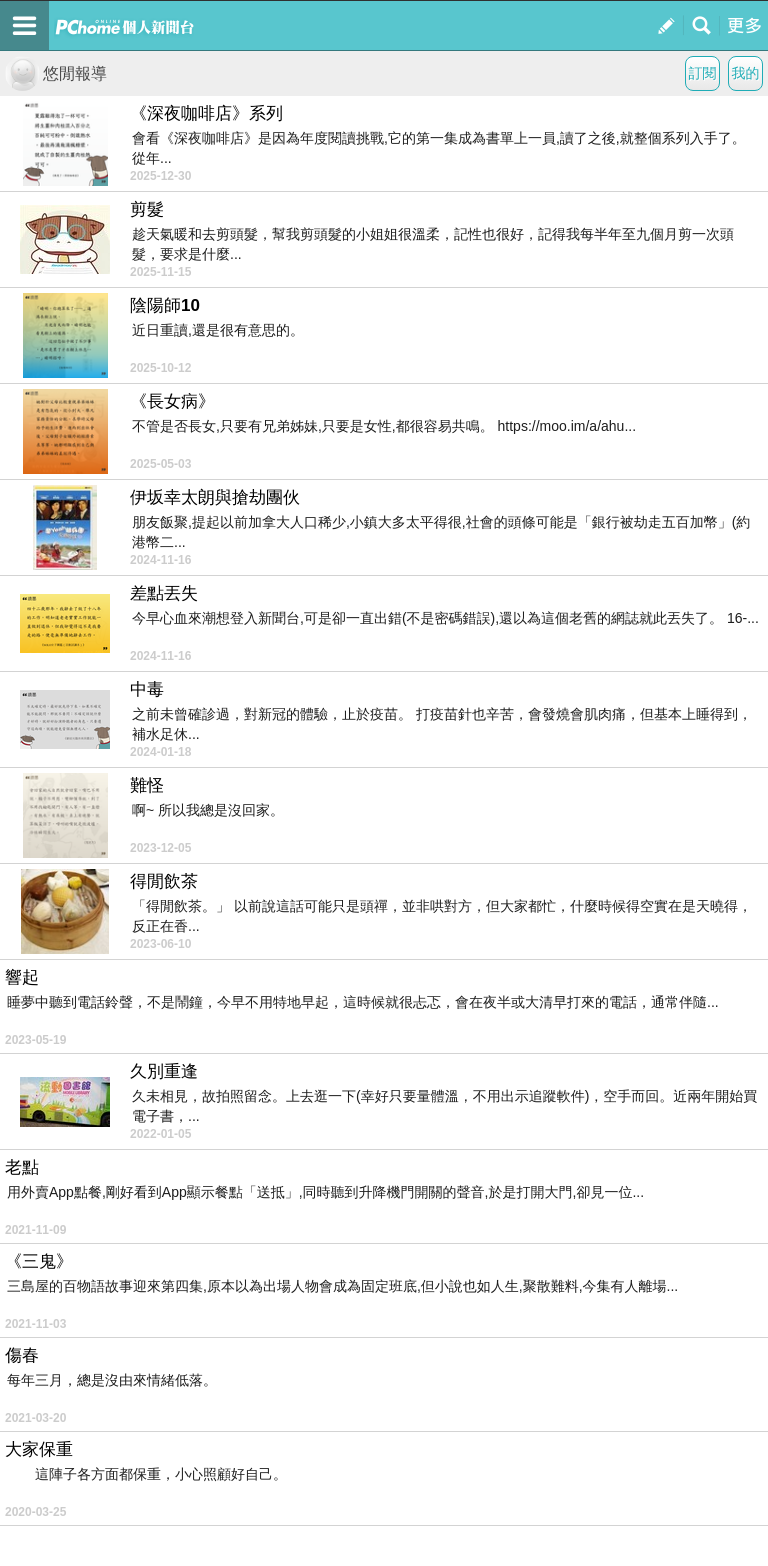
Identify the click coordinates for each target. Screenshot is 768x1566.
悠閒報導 (56, 73)
